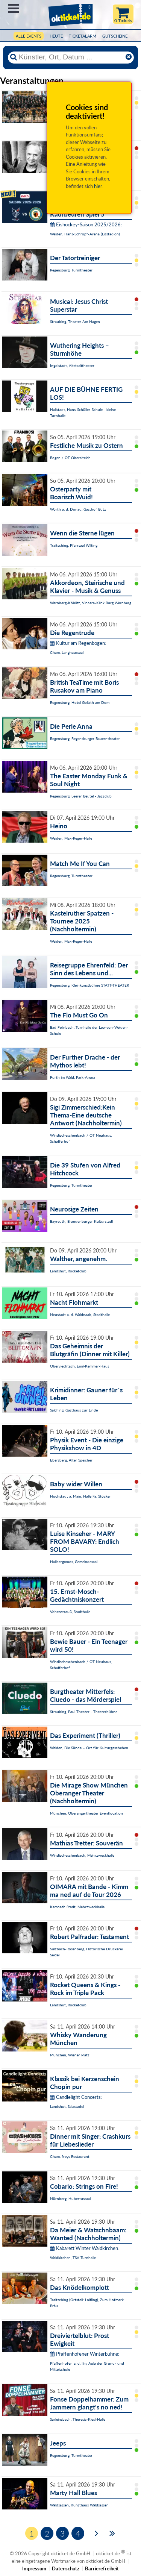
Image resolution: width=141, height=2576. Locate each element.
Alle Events (28, 35)
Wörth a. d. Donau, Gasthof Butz (78, 509)
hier (98, 186)
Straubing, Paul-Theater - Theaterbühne (83, 1711)
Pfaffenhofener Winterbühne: (84, 2354)
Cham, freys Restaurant (69, 2156)
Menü (13, 8)
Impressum (34, 2568)
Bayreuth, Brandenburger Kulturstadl (81, 1221)
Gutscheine (114, 35)
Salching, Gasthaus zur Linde (74, 1410)
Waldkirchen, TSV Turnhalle (73, 2257)
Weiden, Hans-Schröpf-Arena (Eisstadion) (85, 234)
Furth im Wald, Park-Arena (72, 1077)
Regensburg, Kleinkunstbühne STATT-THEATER (89, 985)
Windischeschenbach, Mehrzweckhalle (82, 1855)
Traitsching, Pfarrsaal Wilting (73, 545)
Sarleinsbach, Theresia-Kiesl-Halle (77, 2419)
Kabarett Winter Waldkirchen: (84, 2248)
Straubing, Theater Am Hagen (75, 321)
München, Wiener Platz (69, 2055)
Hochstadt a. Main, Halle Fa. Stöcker (80, 1496)
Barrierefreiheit (102, 2568)
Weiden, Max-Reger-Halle (71, 838)
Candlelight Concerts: (76, 2097)
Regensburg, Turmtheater (71, 270)
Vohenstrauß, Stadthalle (70, 1611)
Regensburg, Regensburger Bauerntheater (85, 738)
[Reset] (128, 57)
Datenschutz (65, 2568)
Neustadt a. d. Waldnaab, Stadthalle (80, 1314)
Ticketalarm (82, 35)
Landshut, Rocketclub (68, 1271)
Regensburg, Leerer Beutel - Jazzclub (81, 796)
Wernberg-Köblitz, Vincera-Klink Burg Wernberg (90, 602)
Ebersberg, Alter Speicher (71, 1460)
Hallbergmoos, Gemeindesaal (73, 1561)
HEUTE (56, 35)
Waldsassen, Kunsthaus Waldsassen (79, 2505)
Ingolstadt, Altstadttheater (72, 365)
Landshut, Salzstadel (67, 2106)
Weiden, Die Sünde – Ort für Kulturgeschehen (89, 1747)
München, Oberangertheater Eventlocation (86, 1813)
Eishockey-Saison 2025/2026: (86, 224)
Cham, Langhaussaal (66, 652)
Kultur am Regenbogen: (78, 643)
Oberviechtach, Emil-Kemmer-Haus (79, 1366)
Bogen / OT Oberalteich (70, 457)
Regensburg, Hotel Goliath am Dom (79, 702)
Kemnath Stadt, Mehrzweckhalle (77, 1906)
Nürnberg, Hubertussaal (70, 2198)
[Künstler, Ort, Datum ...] (71, 57)
